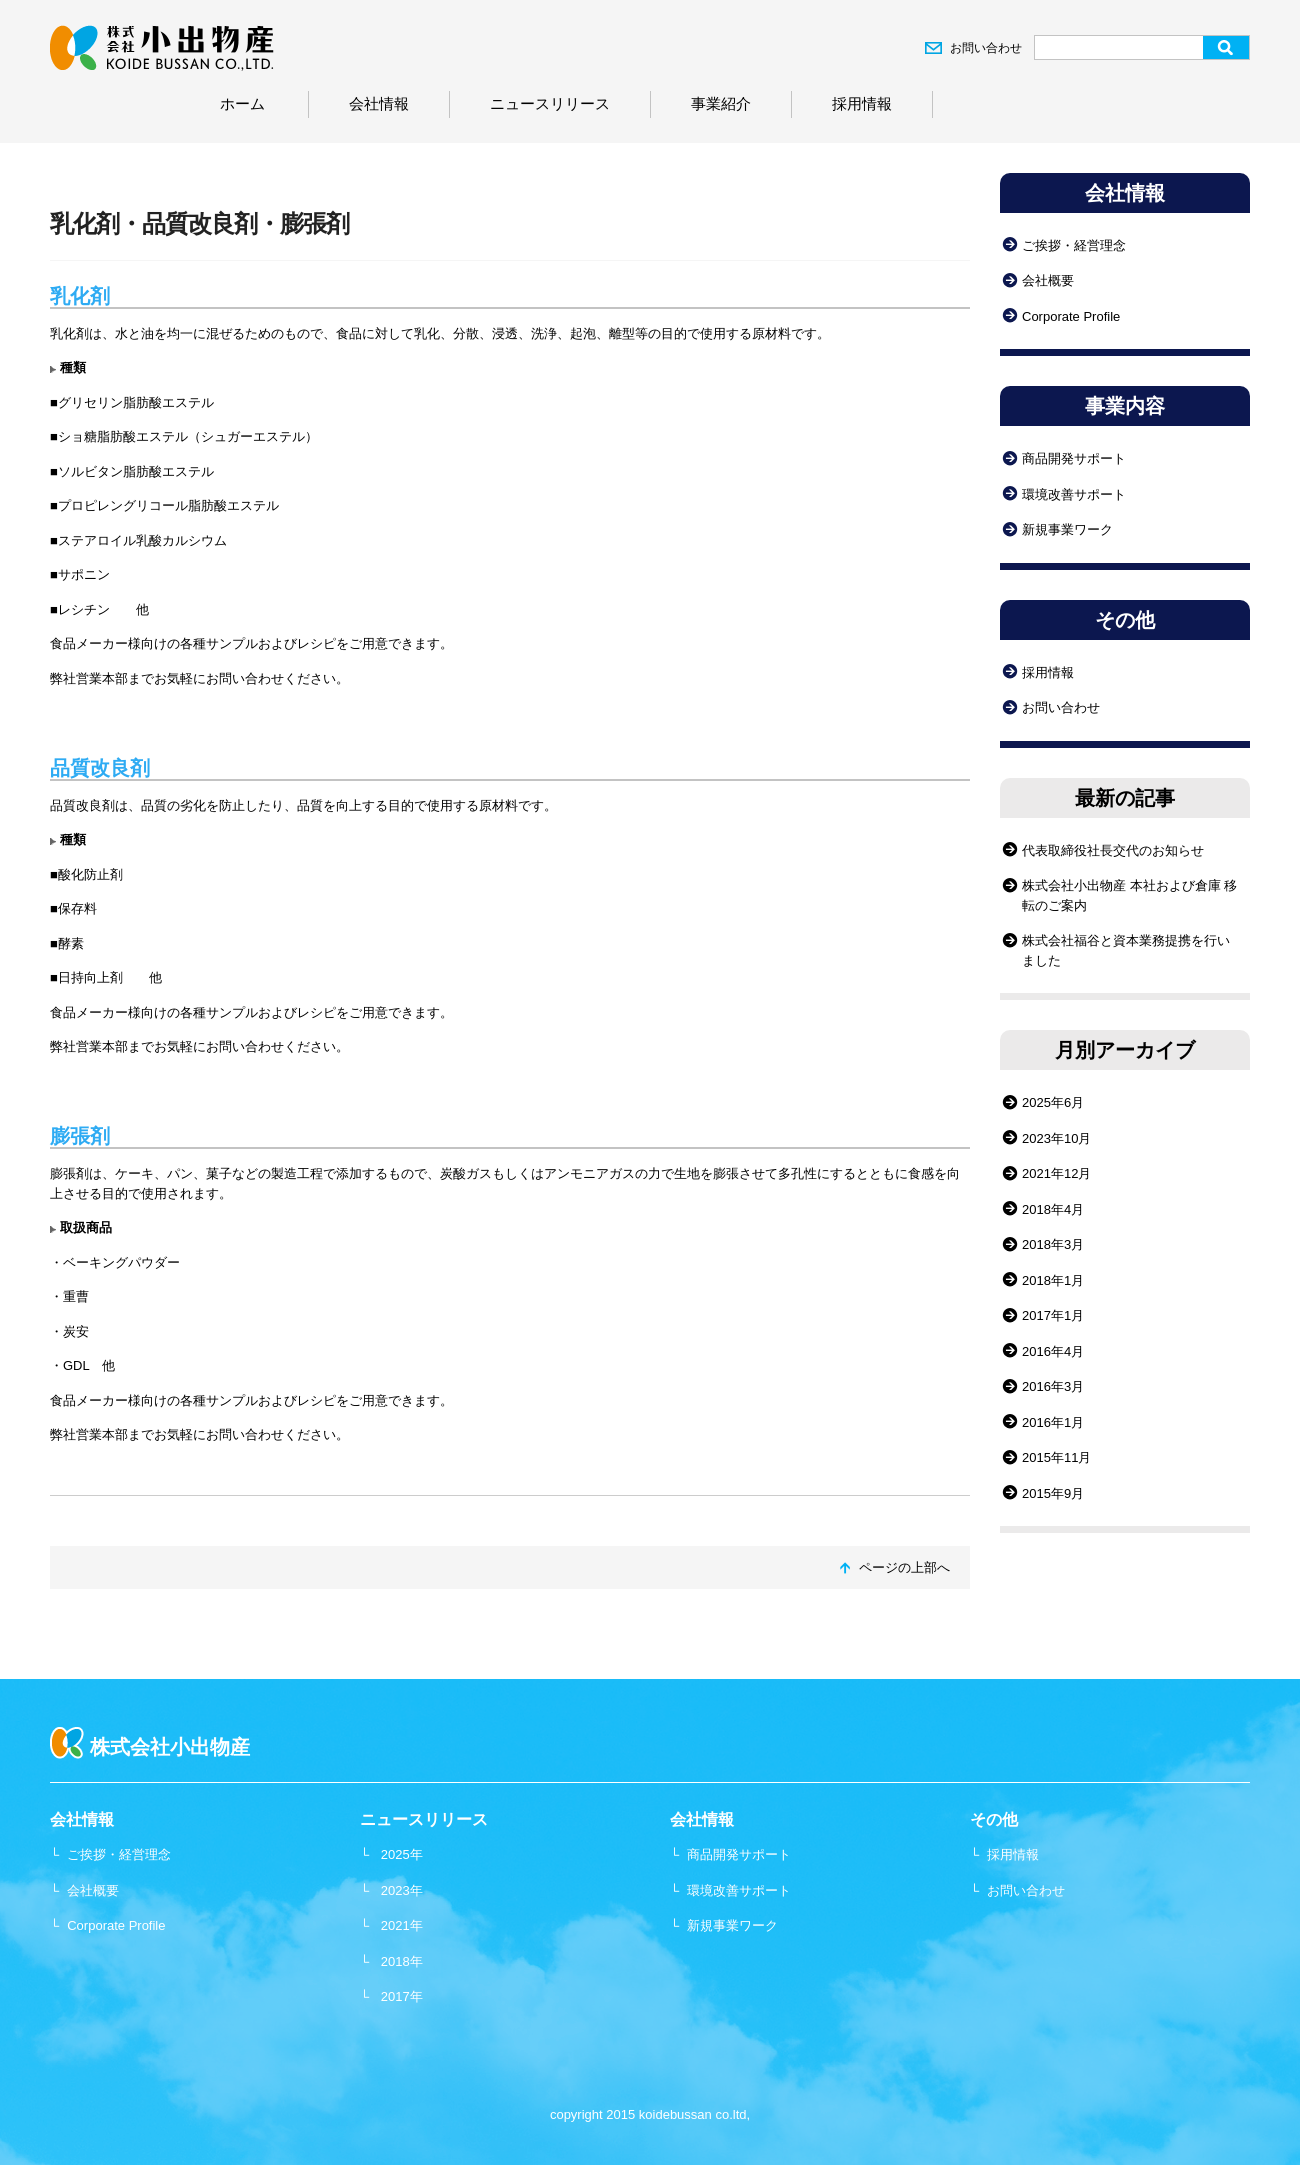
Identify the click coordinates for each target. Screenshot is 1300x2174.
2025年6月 (1053, 1102)
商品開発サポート (1074, 458)
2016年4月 (1053, 1351)
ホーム (242, 103)
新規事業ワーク (1067, 529)
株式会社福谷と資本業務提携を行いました (1126, 950)
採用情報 (862, 103)
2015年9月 (1053, 1493)
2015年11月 (1056, 1457)
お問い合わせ (986, 48)
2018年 (402, 1961)
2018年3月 (1053, 1244)
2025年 (402, 1854)
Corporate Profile (1071, 316)
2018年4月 (1053, 1209)
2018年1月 (1053, 1280)
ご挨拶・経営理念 (1074, 245)
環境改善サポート (1074, 494)
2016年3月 (1053, 1386)
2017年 (402, 1996)
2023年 (402, 1890)
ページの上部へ (904, 1567)
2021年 (402, 1925)
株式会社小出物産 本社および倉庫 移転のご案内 (1129, 895)
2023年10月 (1056, 1138)
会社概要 (1048, 280)
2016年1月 (1053, 1422)
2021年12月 (1056, 1173)
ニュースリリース (550, 103)
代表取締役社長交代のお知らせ (1113, 850)
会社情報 (379, 103)
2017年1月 (1053, 1315)
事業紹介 (721, 103)
